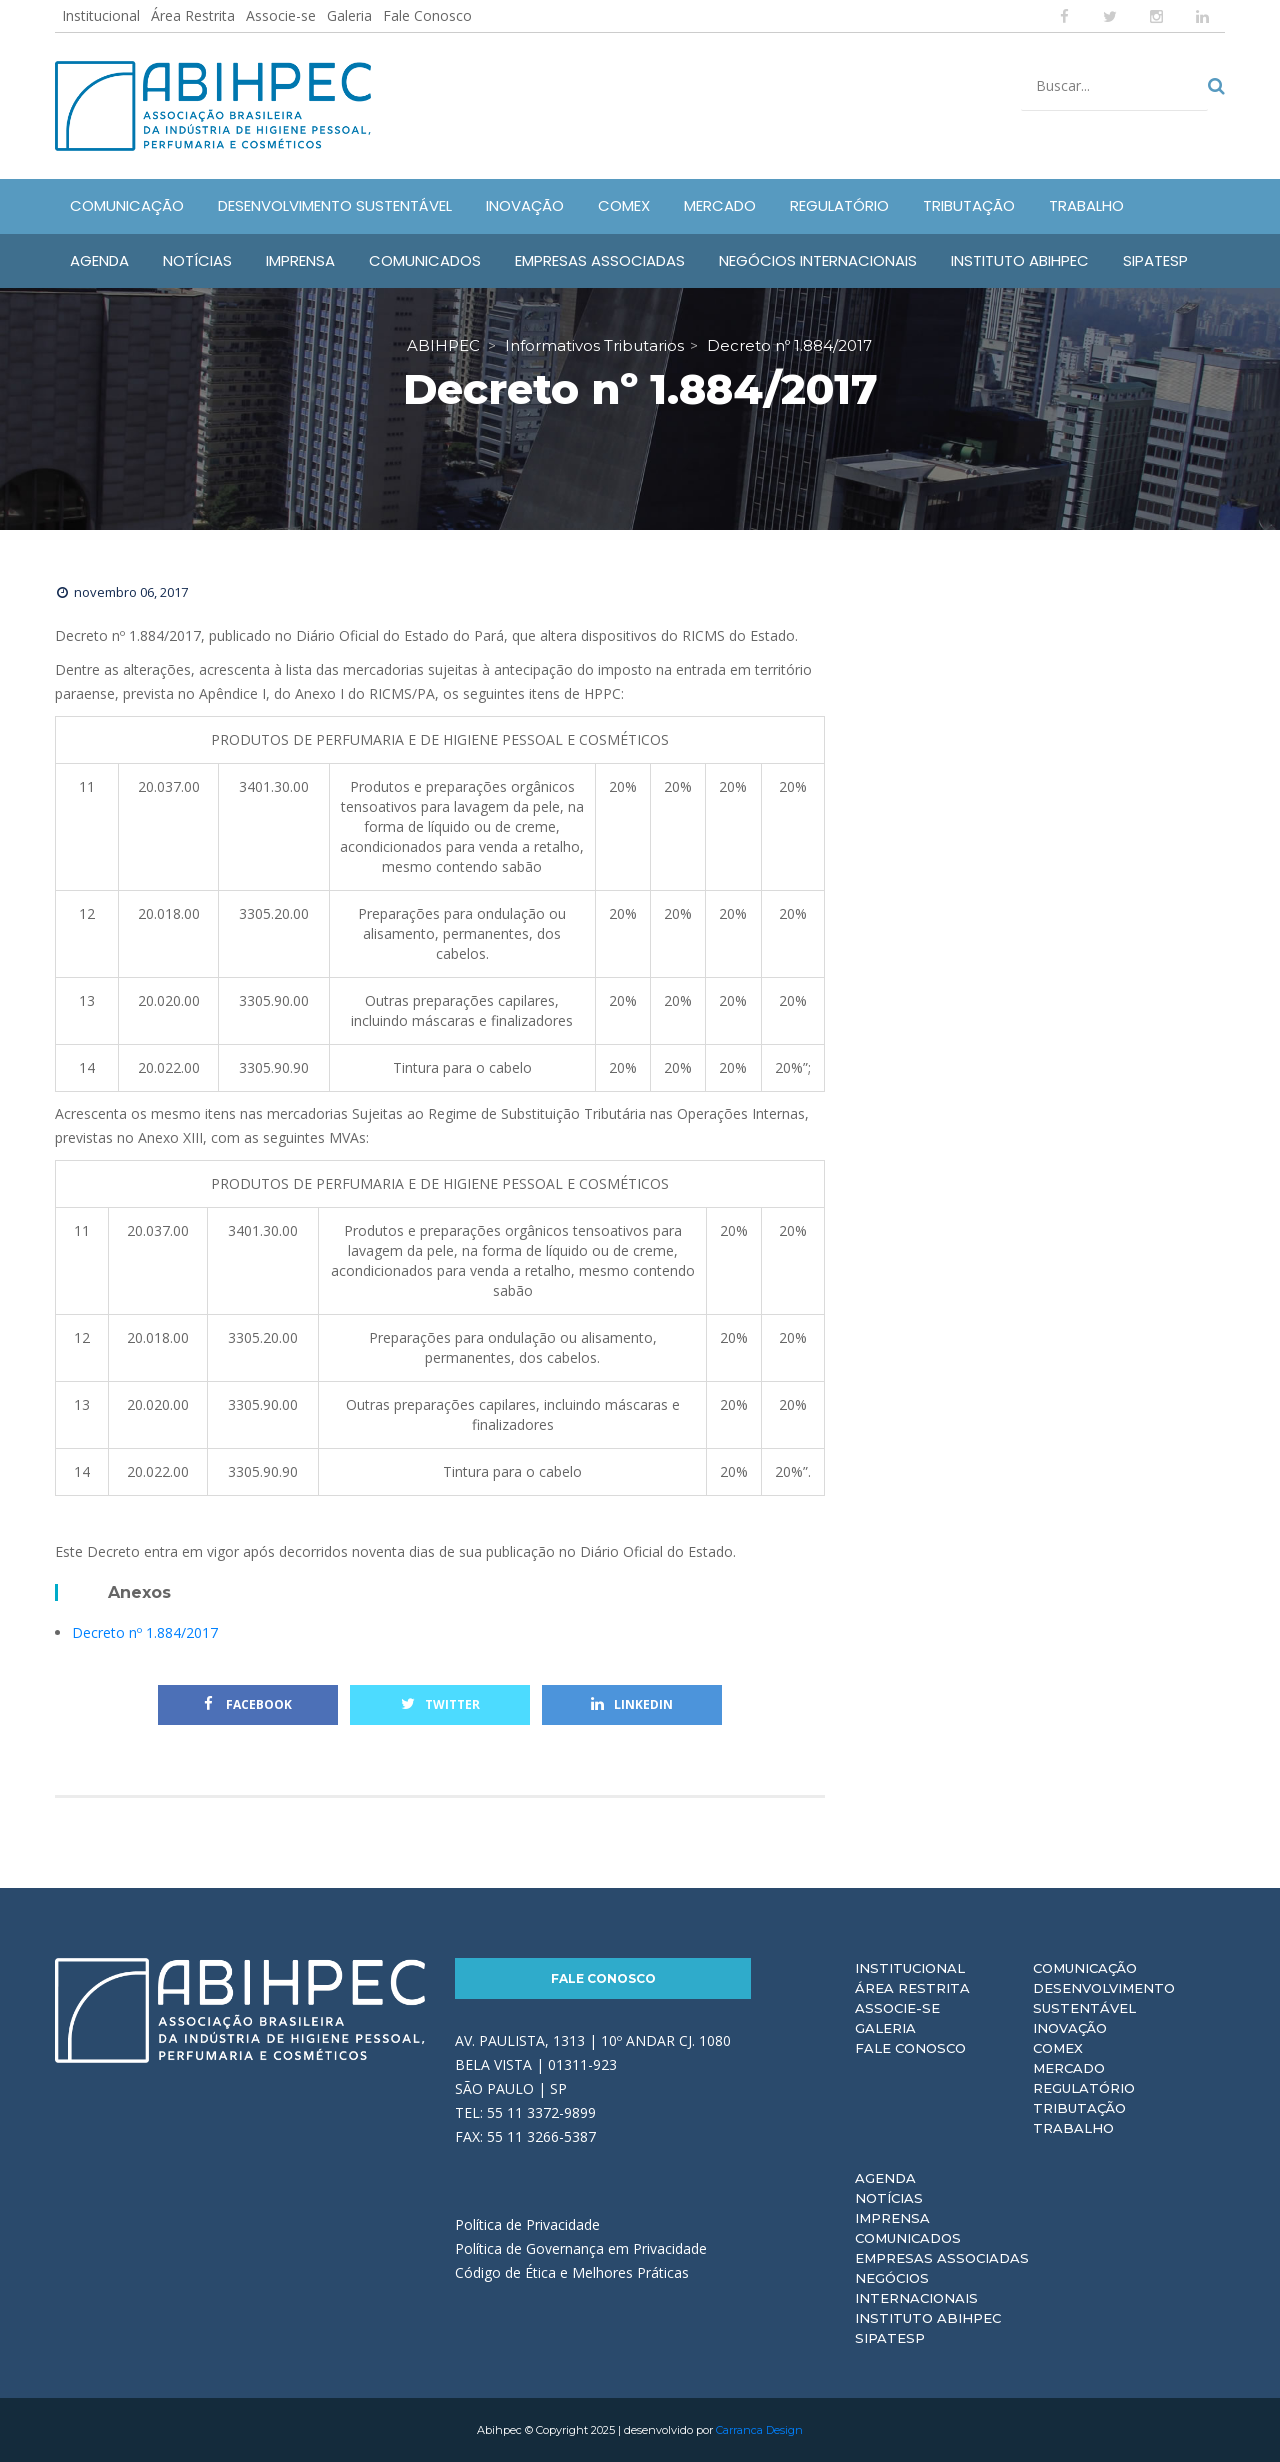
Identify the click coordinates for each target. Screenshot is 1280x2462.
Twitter (440, 1704)
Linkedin (632, 1704)
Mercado (1069, 2068)
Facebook (248, 1704)
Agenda (885, 2178)
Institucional (101, 15)
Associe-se (281, 15)
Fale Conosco (427, 15)
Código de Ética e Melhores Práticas (572, 2272)
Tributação (1079, 2108)
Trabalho (1073, 2128)
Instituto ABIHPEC (928, 2318)
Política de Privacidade (527, 2224)
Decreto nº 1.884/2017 (145, 1632)
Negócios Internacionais (916, 2288)
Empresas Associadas (942, 2258)
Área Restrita (193, 15)
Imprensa (892, 2218)
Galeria (349, 15)
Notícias (889, 2198)
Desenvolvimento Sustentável (1104, 1998)
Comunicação (1085, 1968)
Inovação (1070, 2028)
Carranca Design (759, 2430)
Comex (1058, 2048)
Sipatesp (890, 2338)
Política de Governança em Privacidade (581, 2248)
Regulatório (1084, 2088)
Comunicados (908, 2238)
